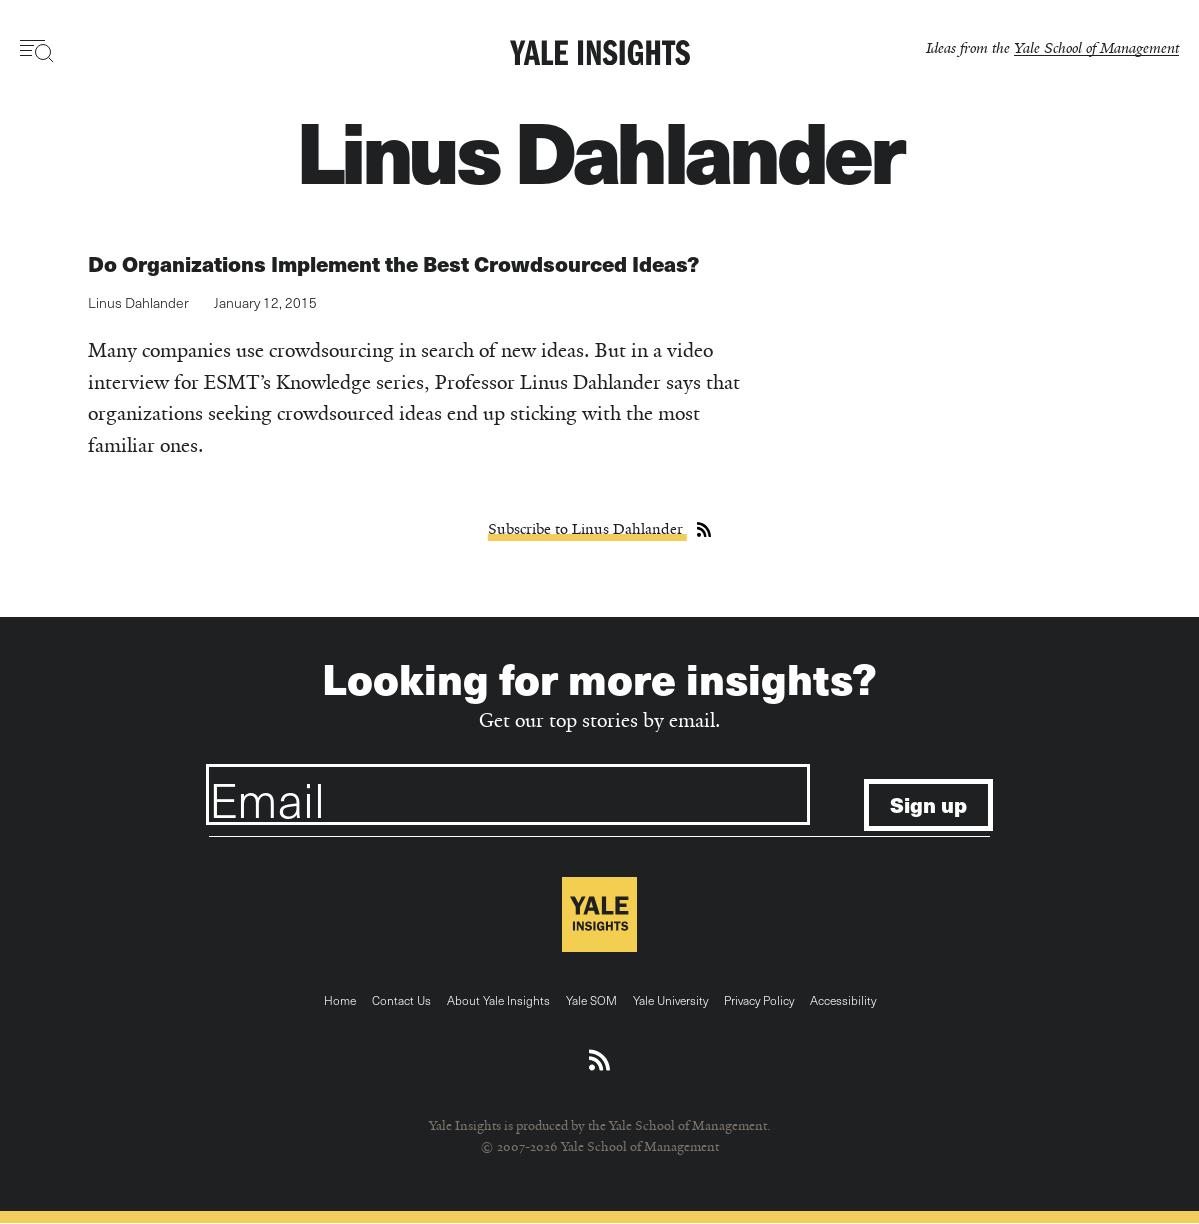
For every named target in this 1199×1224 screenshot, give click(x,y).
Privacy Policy (759, 1000)
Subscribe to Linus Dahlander (587, 529)
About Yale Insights (498, 1000)
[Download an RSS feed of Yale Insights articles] (599, 1061)
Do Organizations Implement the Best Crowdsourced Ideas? (393, 263)
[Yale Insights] (600, 54)
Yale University (670, 1000)
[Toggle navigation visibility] (37, 51)
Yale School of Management (1096, 47)
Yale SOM (591, 1000)
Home (340, 1000)
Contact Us (401, 1000)
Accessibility (843, 1000)
